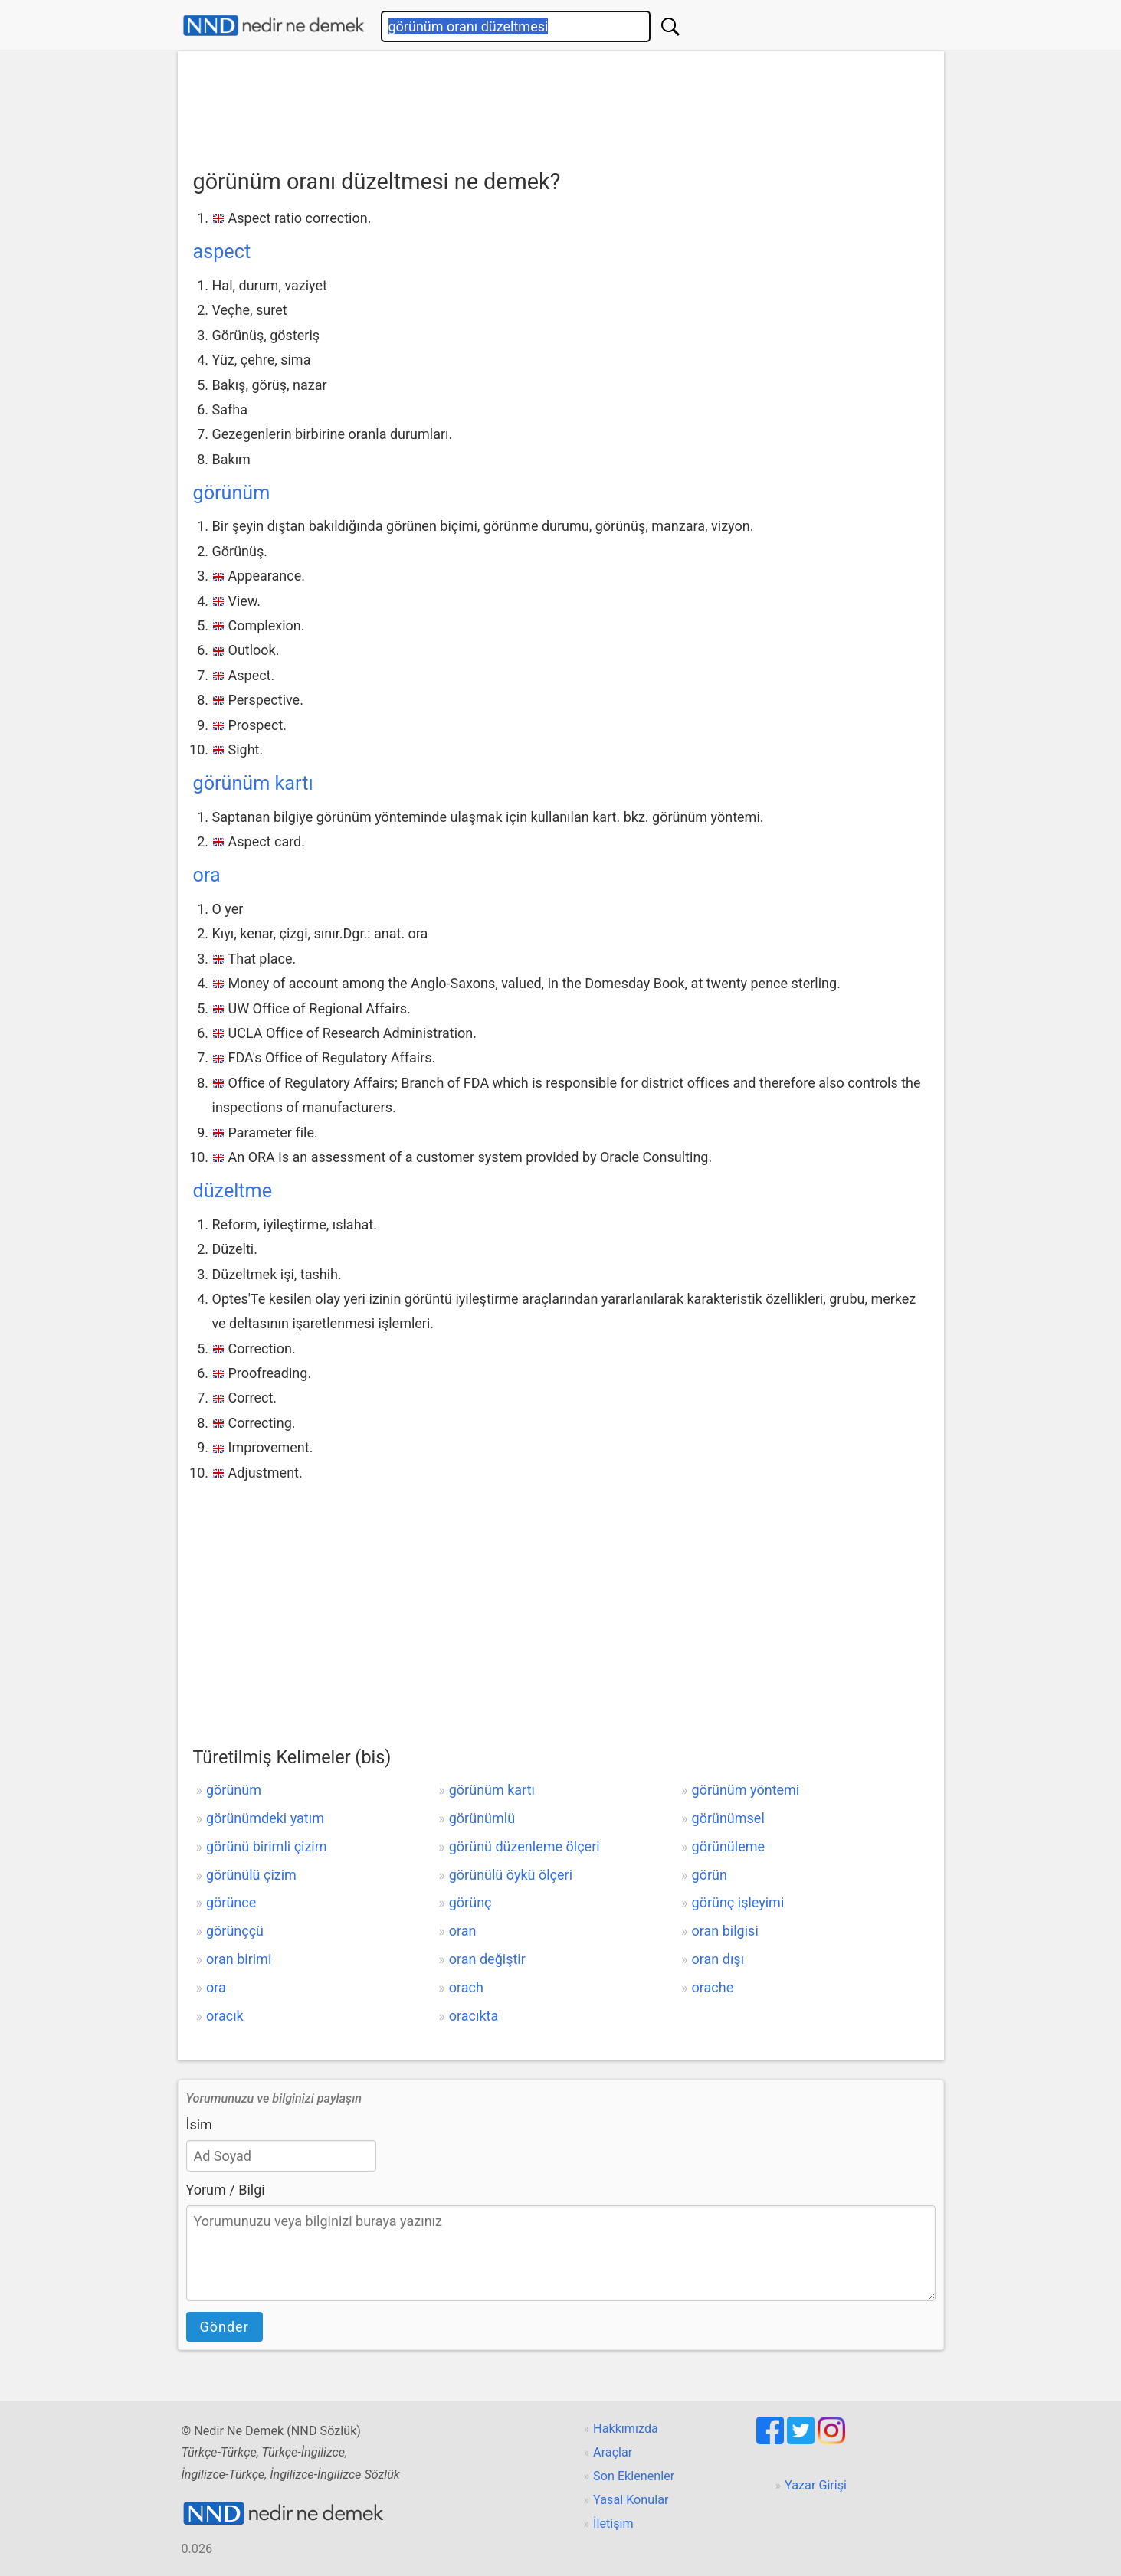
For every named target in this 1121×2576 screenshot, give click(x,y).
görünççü (235, 1931)
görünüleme (728, 1846)
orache (713, 1987)
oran (463, 1931)
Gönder (224, 2327)
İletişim (613, 2523)
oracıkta (474, 2016)
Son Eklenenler (633, 2476)
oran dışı (718, 1959)
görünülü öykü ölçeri (510, 1875)
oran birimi (238, 1959)
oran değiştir (487, 1959)
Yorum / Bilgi (225, 2190)
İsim (199, 2124)
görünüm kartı (253, 783)
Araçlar (612, 2452)
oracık (225, 2016)
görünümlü (482, 1818)
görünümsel (728, 1818)
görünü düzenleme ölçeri (524, 1846)
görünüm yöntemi (746, 1790)
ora (207, 875)
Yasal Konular (630, 2500)
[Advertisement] (561, 105)
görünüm (231, 493)
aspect (222, 252)
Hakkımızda (625, 2428)
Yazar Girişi (816, 2485)
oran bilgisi (725, 1931)
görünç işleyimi (738, 1902)
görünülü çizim (251, 1875)
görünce (231, 1902)
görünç (470, 1902)
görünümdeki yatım (265, 1818)
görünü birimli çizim (266, 1846)
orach (466, 1987)
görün (709, 1875)
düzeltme (233, 1191)
